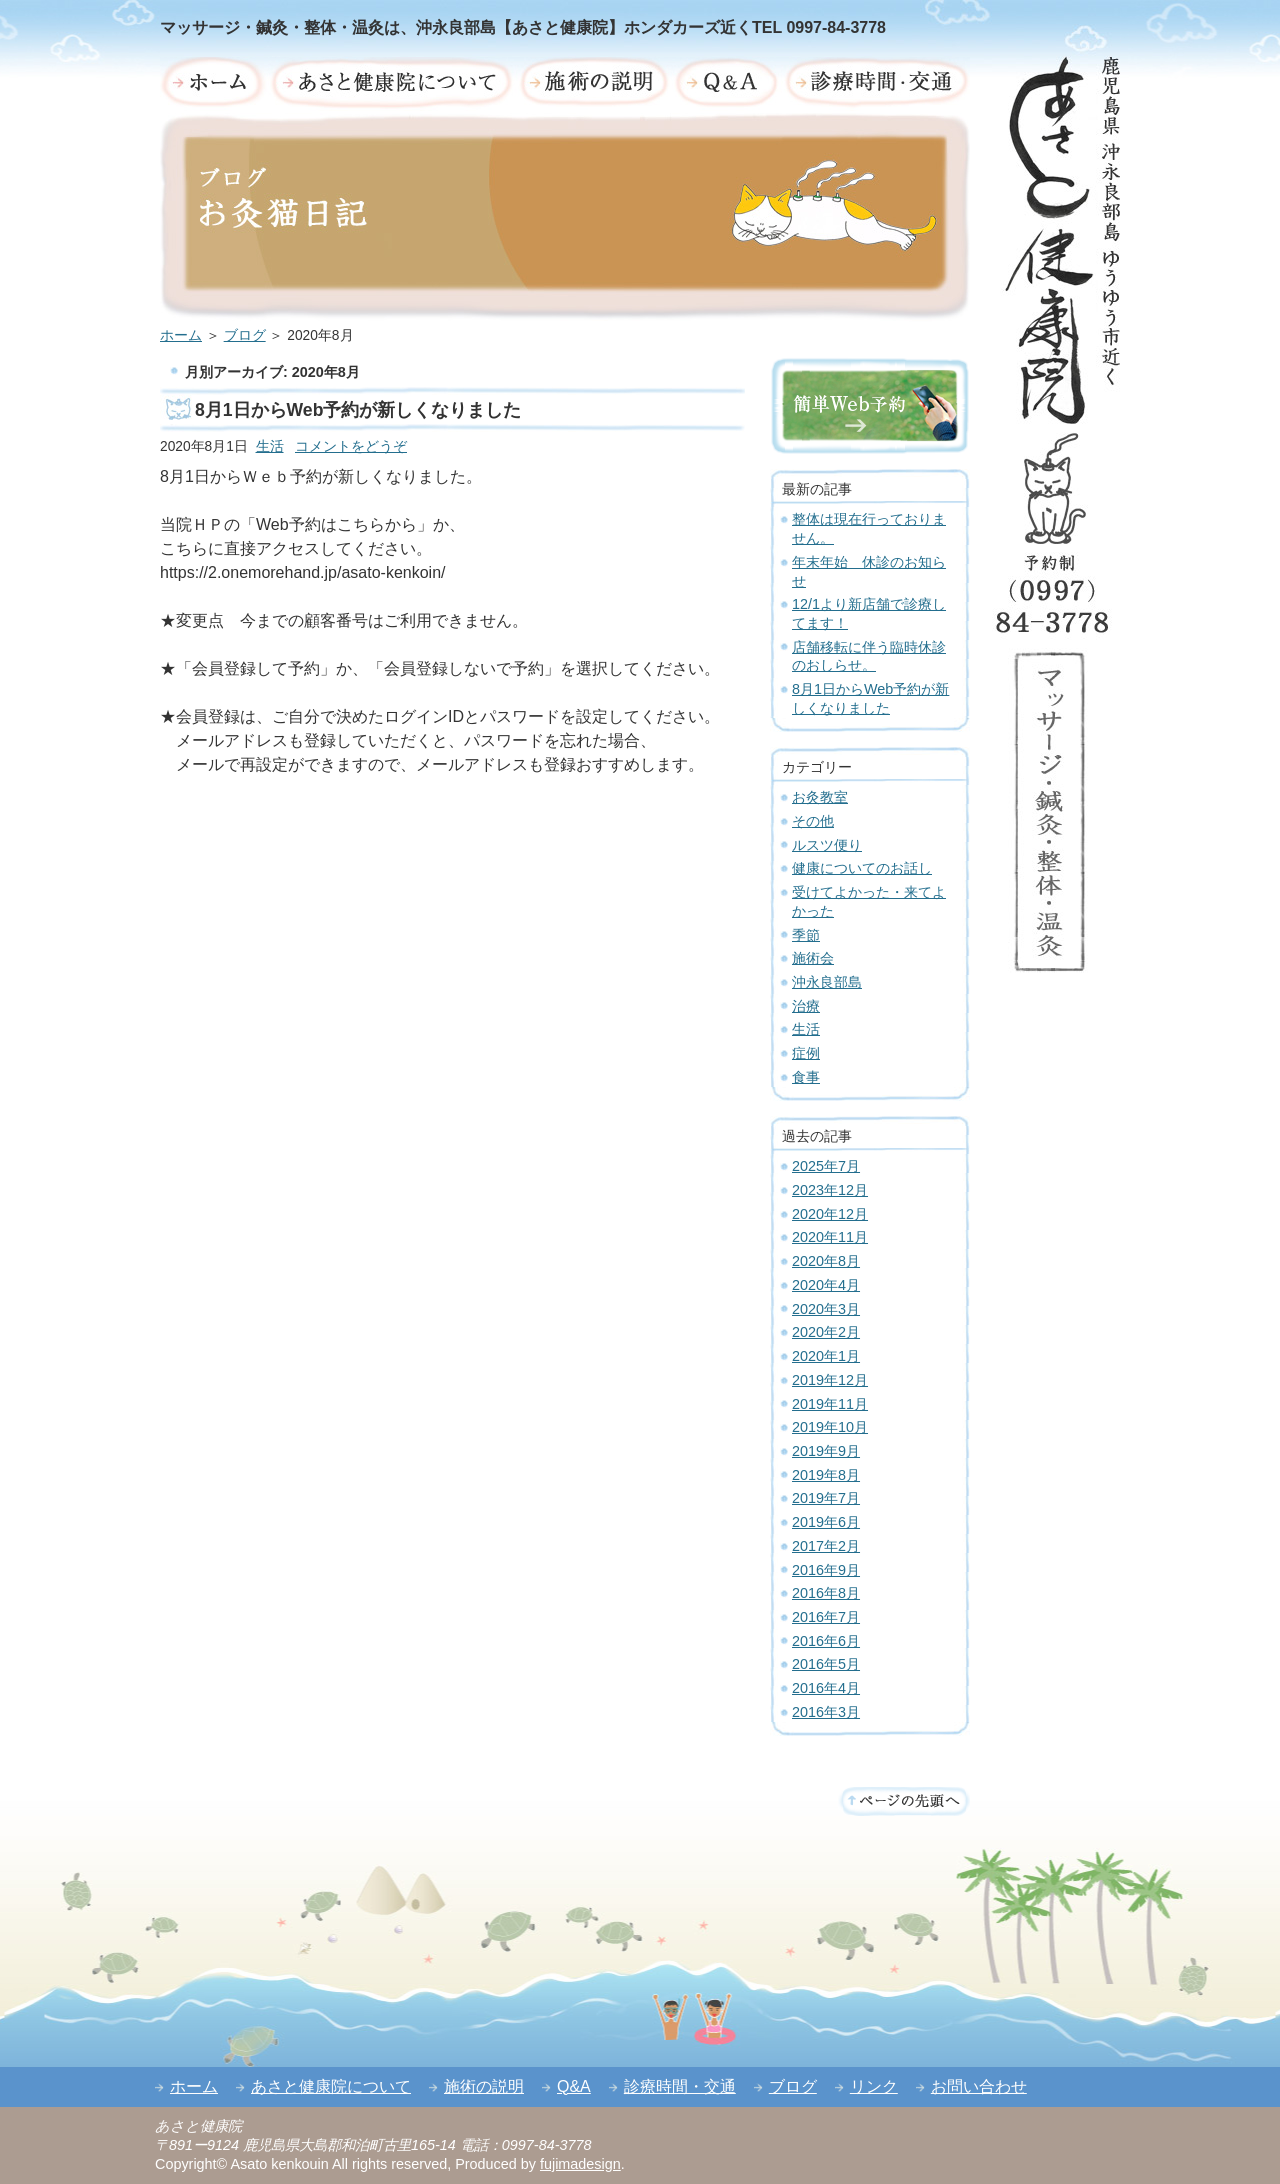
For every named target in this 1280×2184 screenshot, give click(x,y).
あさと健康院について (331, 2086)
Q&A (574, 2086)
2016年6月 (826, 1641)
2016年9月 (826, 1570)
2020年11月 (830, 1237)
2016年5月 (826, 1664)
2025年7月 (826, 1166)
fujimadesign (580, 2164)
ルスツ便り (827, 845)
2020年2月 (826, 1332)
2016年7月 (826, 1617)
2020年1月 (826, 1356)
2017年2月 (826, 1546)
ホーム (181, 335)
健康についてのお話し (862, 868)
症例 (806, 1053)
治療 (806, 1006)
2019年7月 (826, 1498)
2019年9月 (826, 1451)
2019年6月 (826, 1522)
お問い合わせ (979, 2086)
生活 (270, 446)
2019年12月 (830, 1380)
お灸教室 (820, 797)
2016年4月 (826, 1688)
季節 (806, 935)
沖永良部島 (827, 982)
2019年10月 (830, 1427)
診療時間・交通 (680, 2086)
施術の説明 (484, 2086)
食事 (806, 1077)
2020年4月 (826, 1285)
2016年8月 (826, 1593)
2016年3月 (826, 1712)
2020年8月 (826, 1261)
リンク (874, 2086)
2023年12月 (830, 1190)
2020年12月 (830, 1214)
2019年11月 (830, 1404)
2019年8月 (826, 1475)
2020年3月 (826, 1309)
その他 (813, 821)
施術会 (813, 958)
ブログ (245, 335)
